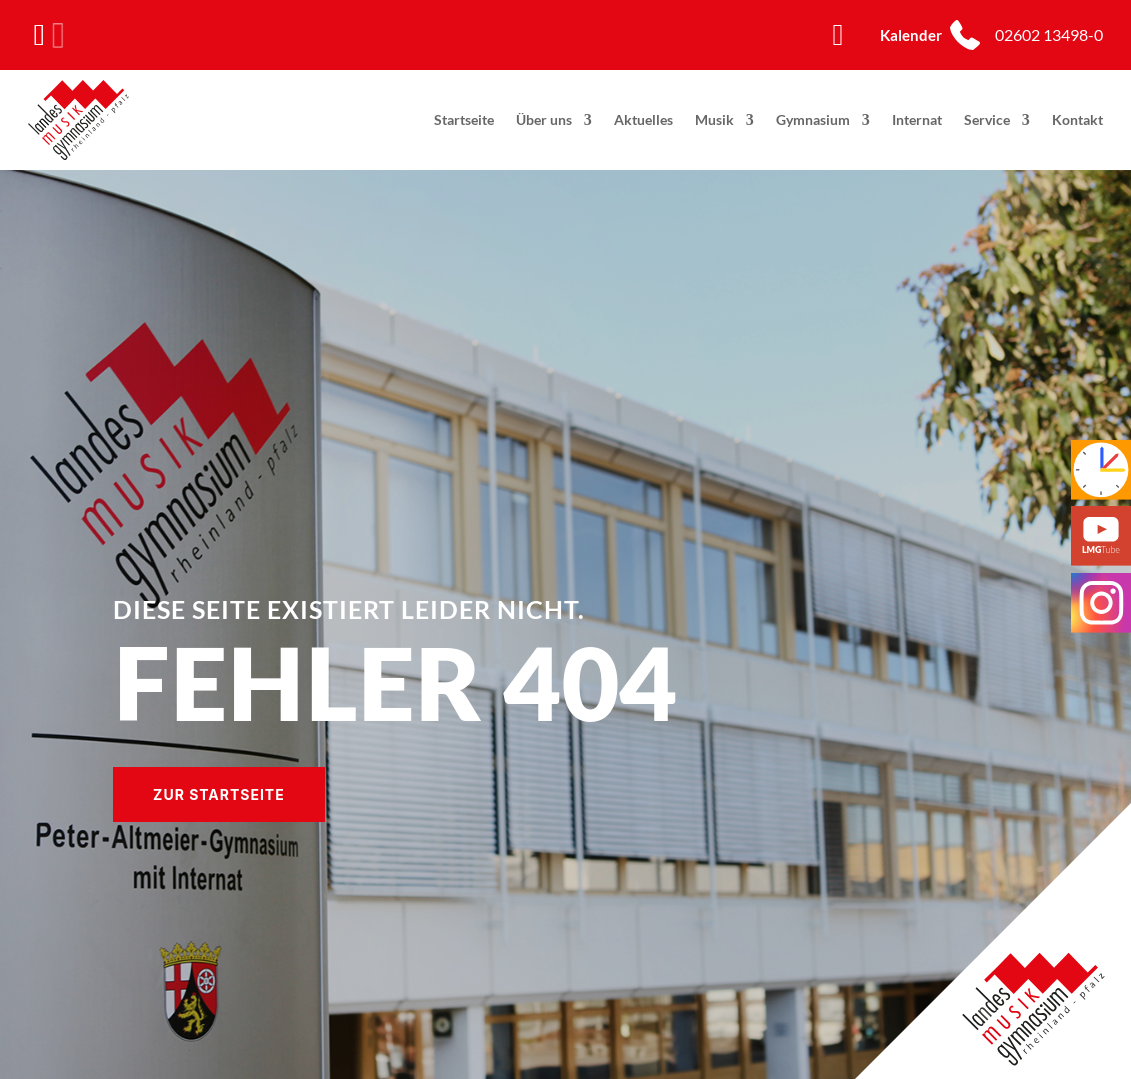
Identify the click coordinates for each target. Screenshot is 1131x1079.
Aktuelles (643, 119)
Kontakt (1077, 119)
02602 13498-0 (1049, 34)
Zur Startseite (219, 794)
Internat (917, 119)
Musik (714, 119)
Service (987, 119)
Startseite (464, 119)
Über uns (544, 119)
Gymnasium (813, 119)
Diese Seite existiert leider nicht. (349, 609)
